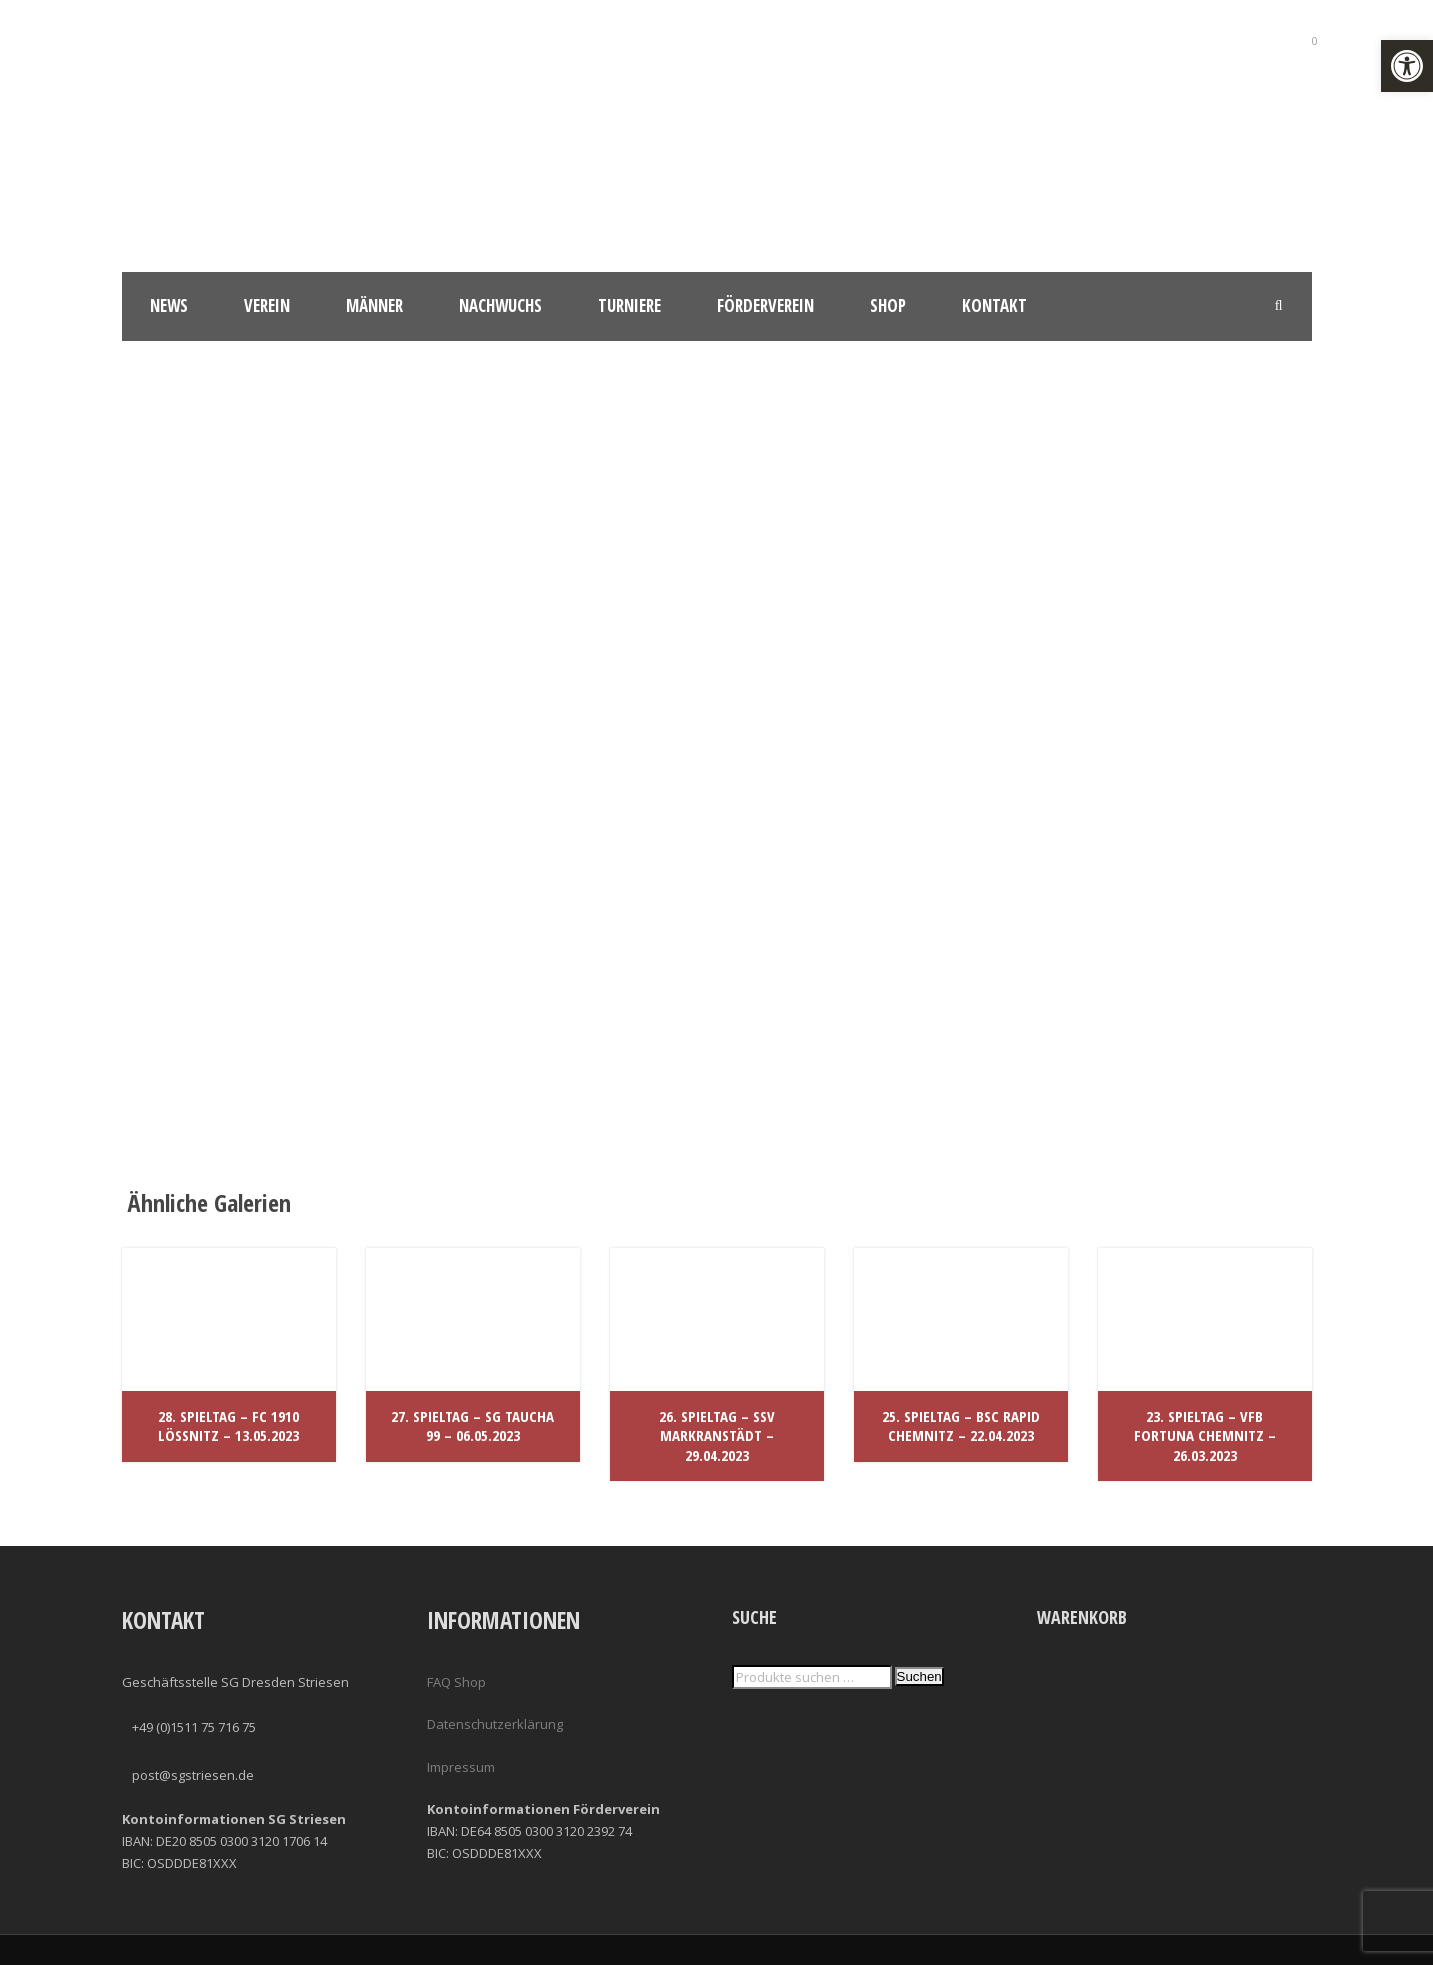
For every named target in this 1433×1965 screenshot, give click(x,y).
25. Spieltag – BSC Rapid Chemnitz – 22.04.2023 (961, 1426)
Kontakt (994, 305)
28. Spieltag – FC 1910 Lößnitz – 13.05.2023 (228, 1426)
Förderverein (765, 305)
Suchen (919, 1676)
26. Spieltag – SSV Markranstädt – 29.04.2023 (717, 1435)
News (169, 305)
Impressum (461, 1767)
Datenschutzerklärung (495, 1724)
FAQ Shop (456, 1682)
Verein (267, 305)
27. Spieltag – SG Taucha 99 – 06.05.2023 (472, 1426)
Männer (374, 305)
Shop (888, 305)
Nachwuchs (500, 305)
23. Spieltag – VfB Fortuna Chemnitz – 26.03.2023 (1205, 1435)
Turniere (629, 305)
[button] (1407, 66)
